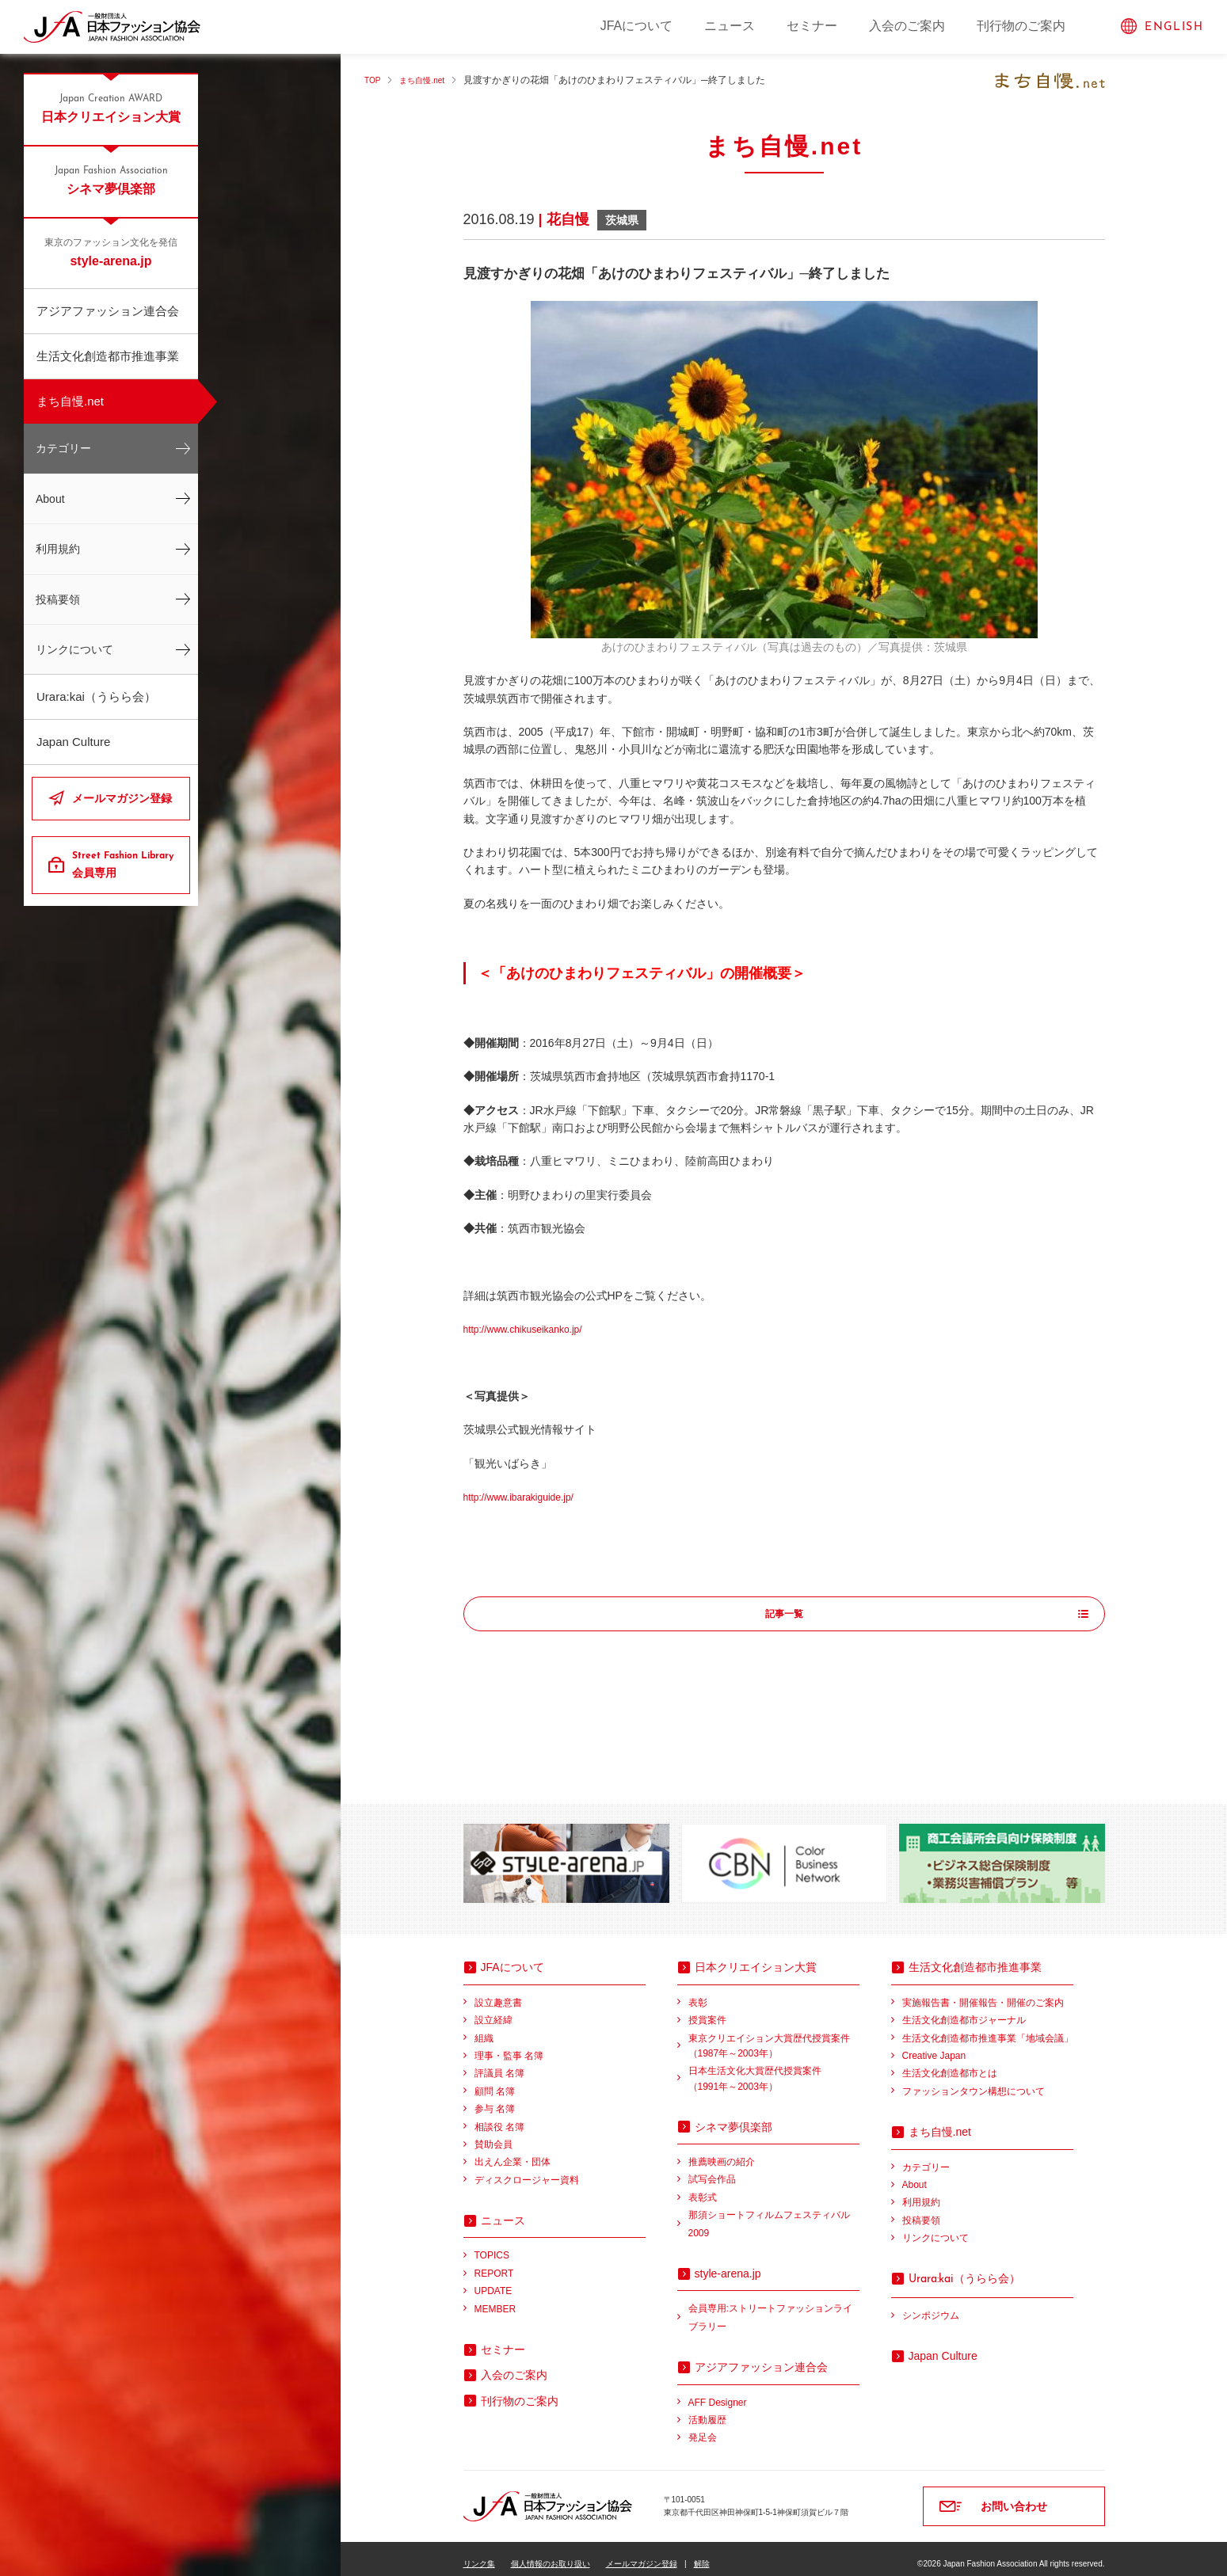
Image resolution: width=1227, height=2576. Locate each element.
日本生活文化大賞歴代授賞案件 (773, 2069)
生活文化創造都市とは (949, 2062)
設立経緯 (493, 2009)
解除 (702, 2553)
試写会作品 (712, 2169)
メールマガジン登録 (122, 798)
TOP (373, 80)
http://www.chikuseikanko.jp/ (532, 1328)
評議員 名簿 (499, 2062)
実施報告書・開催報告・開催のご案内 (983, 1992)
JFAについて (636, 25)
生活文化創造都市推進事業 (107, 356)
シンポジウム (930, 2305)
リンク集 (479, 2553)
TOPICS (491, 2245)
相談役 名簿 (499, 2116)
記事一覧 (784, 1614)
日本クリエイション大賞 (111, 108)
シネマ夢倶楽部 (111, 180)
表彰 (697, 1992)
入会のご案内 (907, 25)
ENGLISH (1174, 27)
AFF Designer (717, 2392)
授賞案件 (707, 2009)
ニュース (729, 25)
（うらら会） (964, 2268)
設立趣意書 (498, 1992)
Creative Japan (934, 2045)
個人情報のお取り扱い (550, 2553)
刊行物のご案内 (1021, 25)
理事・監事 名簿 (508, 2045)
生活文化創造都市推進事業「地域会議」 (987, 2028)
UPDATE (493, 2280)
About (50, 499)
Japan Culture (73, 741)
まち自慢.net (70, 401)
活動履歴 (707, 2409)
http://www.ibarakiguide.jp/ (528, 1496)
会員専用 (124, 864)
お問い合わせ (1014, 2496)
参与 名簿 (494, 2098)
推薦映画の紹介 (721, 2151)
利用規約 (58, 548)
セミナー (812, 25)
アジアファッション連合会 (107, 311)
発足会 (702, 2427)
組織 (483, 2028)
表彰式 (702, 2187)
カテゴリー (63, 448)
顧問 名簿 (494, 2081)
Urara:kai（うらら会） (96, 696)
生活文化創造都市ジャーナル (964, 2009)
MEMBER (495, 2298)
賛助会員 (493, 2134)
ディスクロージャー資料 (526, 2169)
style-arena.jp (111, 252)
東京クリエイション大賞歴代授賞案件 (773, 2037)
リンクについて (74, 649)
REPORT (494, 2263)
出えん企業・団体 (512, 2151)
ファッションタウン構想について (973, 2081)
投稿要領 (58, 599)
